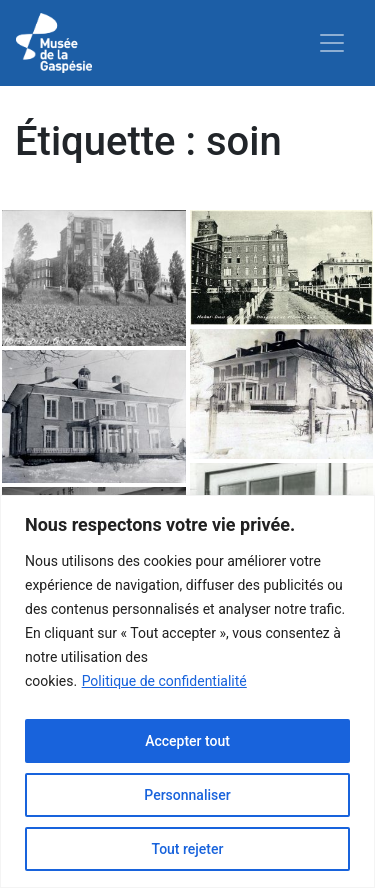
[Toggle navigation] (332, 43)
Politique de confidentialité (164, 681)
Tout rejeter (188, 849)
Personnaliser (187, 795)
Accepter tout (187, 741)
